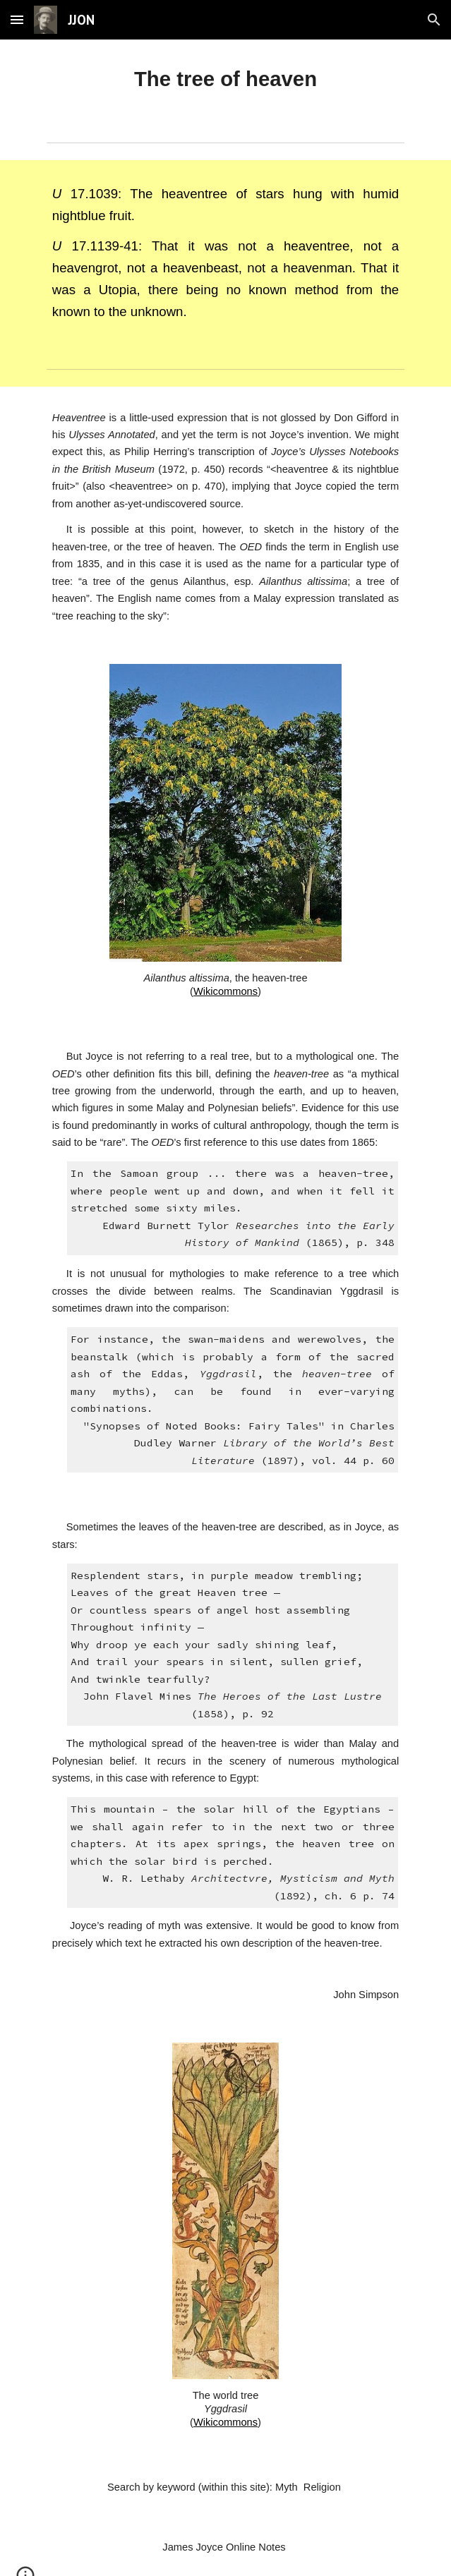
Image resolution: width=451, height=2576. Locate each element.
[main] (225, 79)
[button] (17, 19)
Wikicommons (225, 991)
